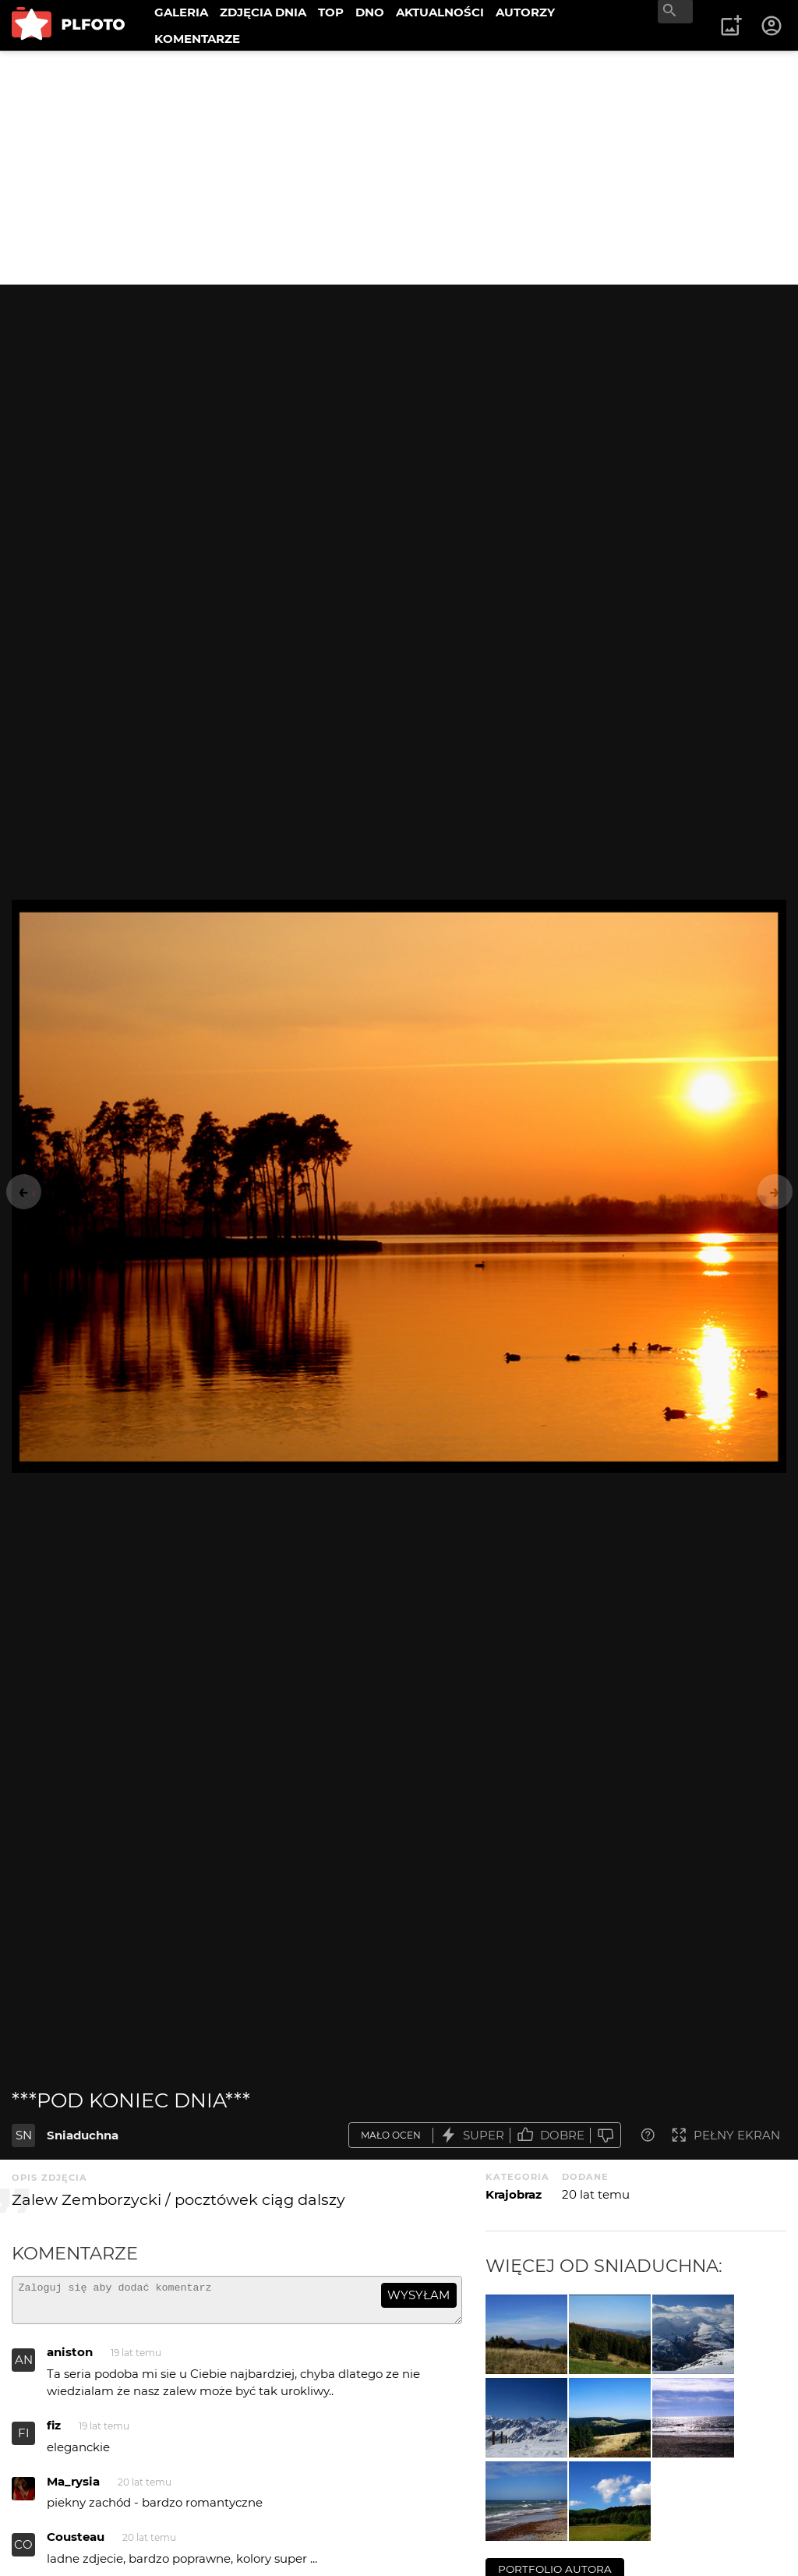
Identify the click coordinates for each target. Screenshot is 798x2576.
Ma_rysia (73, 2488)
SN (24, 2135)
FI (24, 2440)
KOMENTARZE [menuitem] (197, 38)
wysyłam (418, 2295)
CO (23, 2551)
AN (24, 2366)
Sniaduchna (82, 2135)
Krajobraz (514, 2194)
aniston (70, 2358)
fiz (54, 2432)
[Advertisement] (399, 167)
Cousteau (75, 2543)
